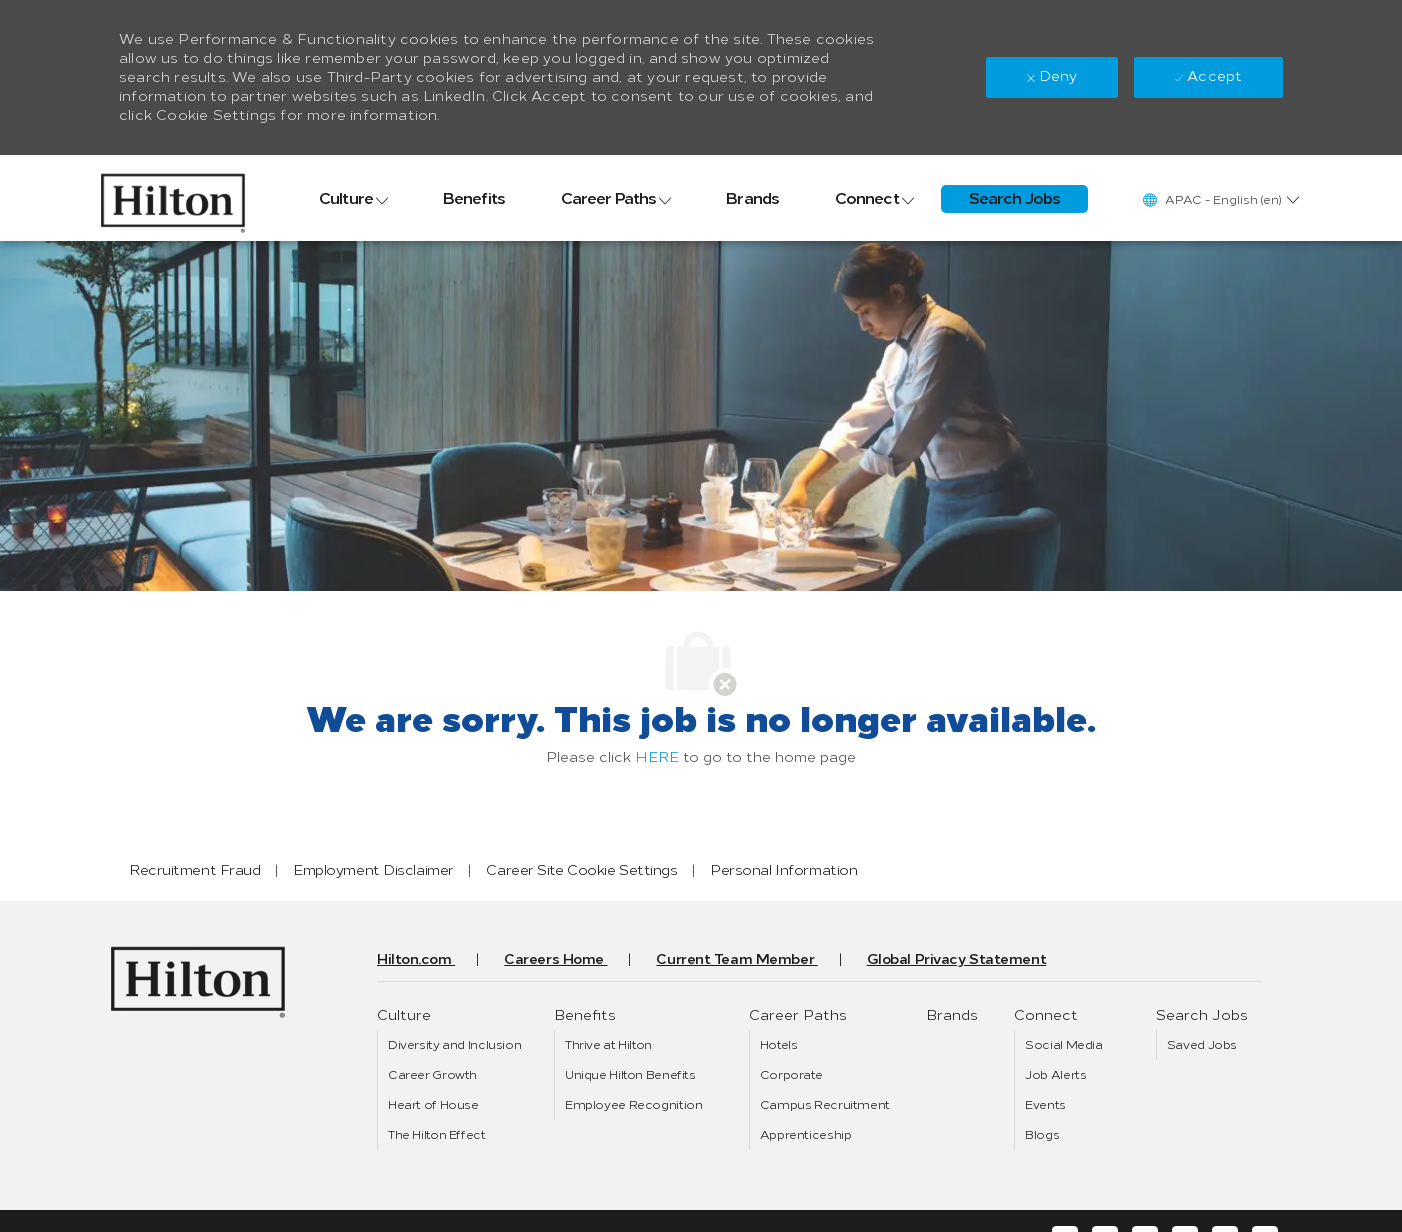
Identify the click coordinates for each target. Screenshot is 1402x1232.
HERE (657, 757)
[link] (173, 198)
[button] (1220, 199)
